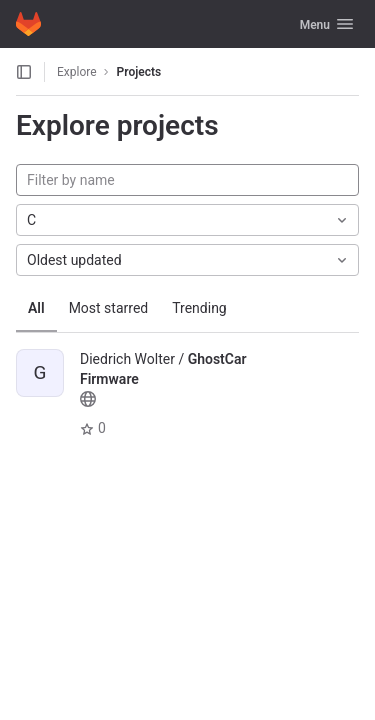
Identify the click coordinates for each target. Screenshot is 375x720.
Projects (139, 72)
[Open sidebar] (24, 72)
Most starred (109, 308)
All (36, 308)
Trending (199, 308)
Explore (77, 72)
